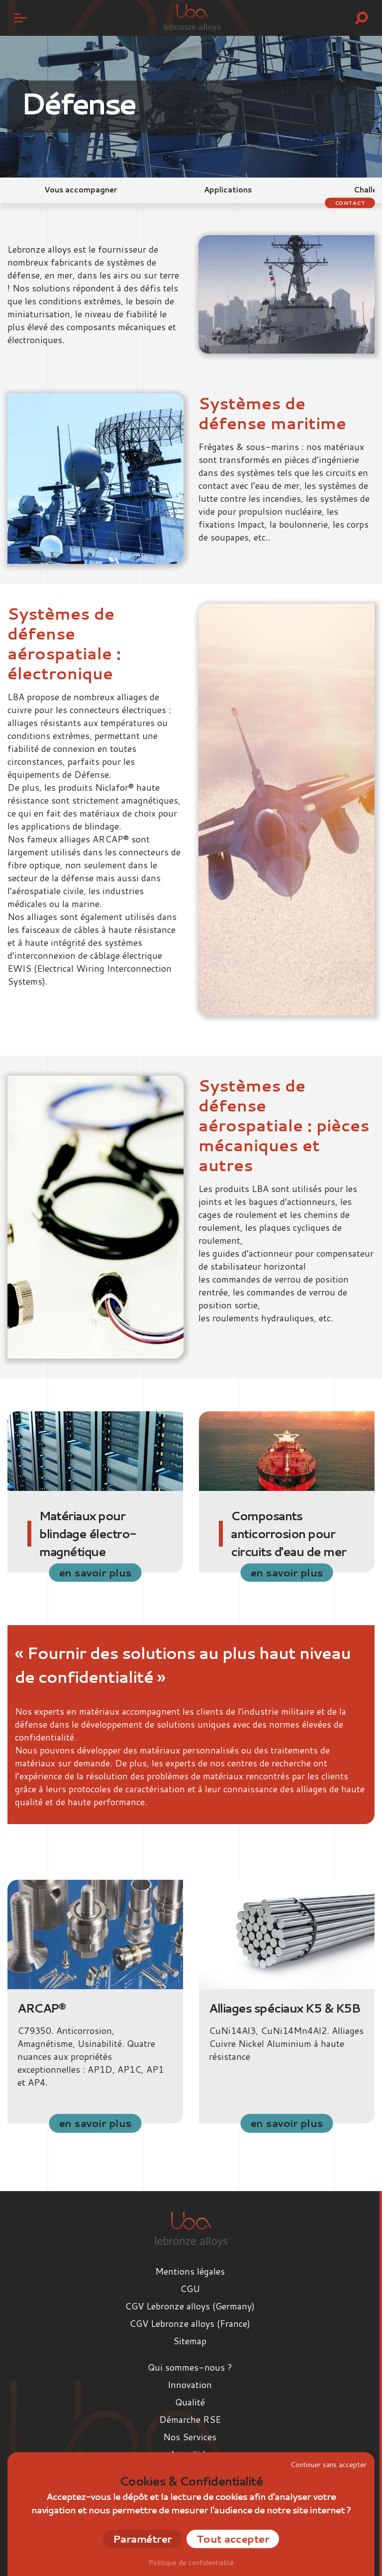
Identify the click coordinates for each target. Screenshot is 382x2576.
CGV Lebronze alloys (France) (189, 2323)
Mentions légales (190, 2271)
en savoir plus (95, 1571)
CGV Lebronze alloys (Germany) (190, 2306)
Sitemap (189, 2340)
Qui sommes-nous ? (190, 2367)
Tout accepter (233, 2538)
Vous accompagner (80, 189)
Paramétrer (142, 2538)
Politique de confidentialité (191, 2563)
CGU (190, 2288)
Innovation (190, 2384)
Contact (350, 202)
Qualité (190, 2401)
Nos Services (189, 2436)
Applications (228, 189)
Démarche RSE (190, 2419)
